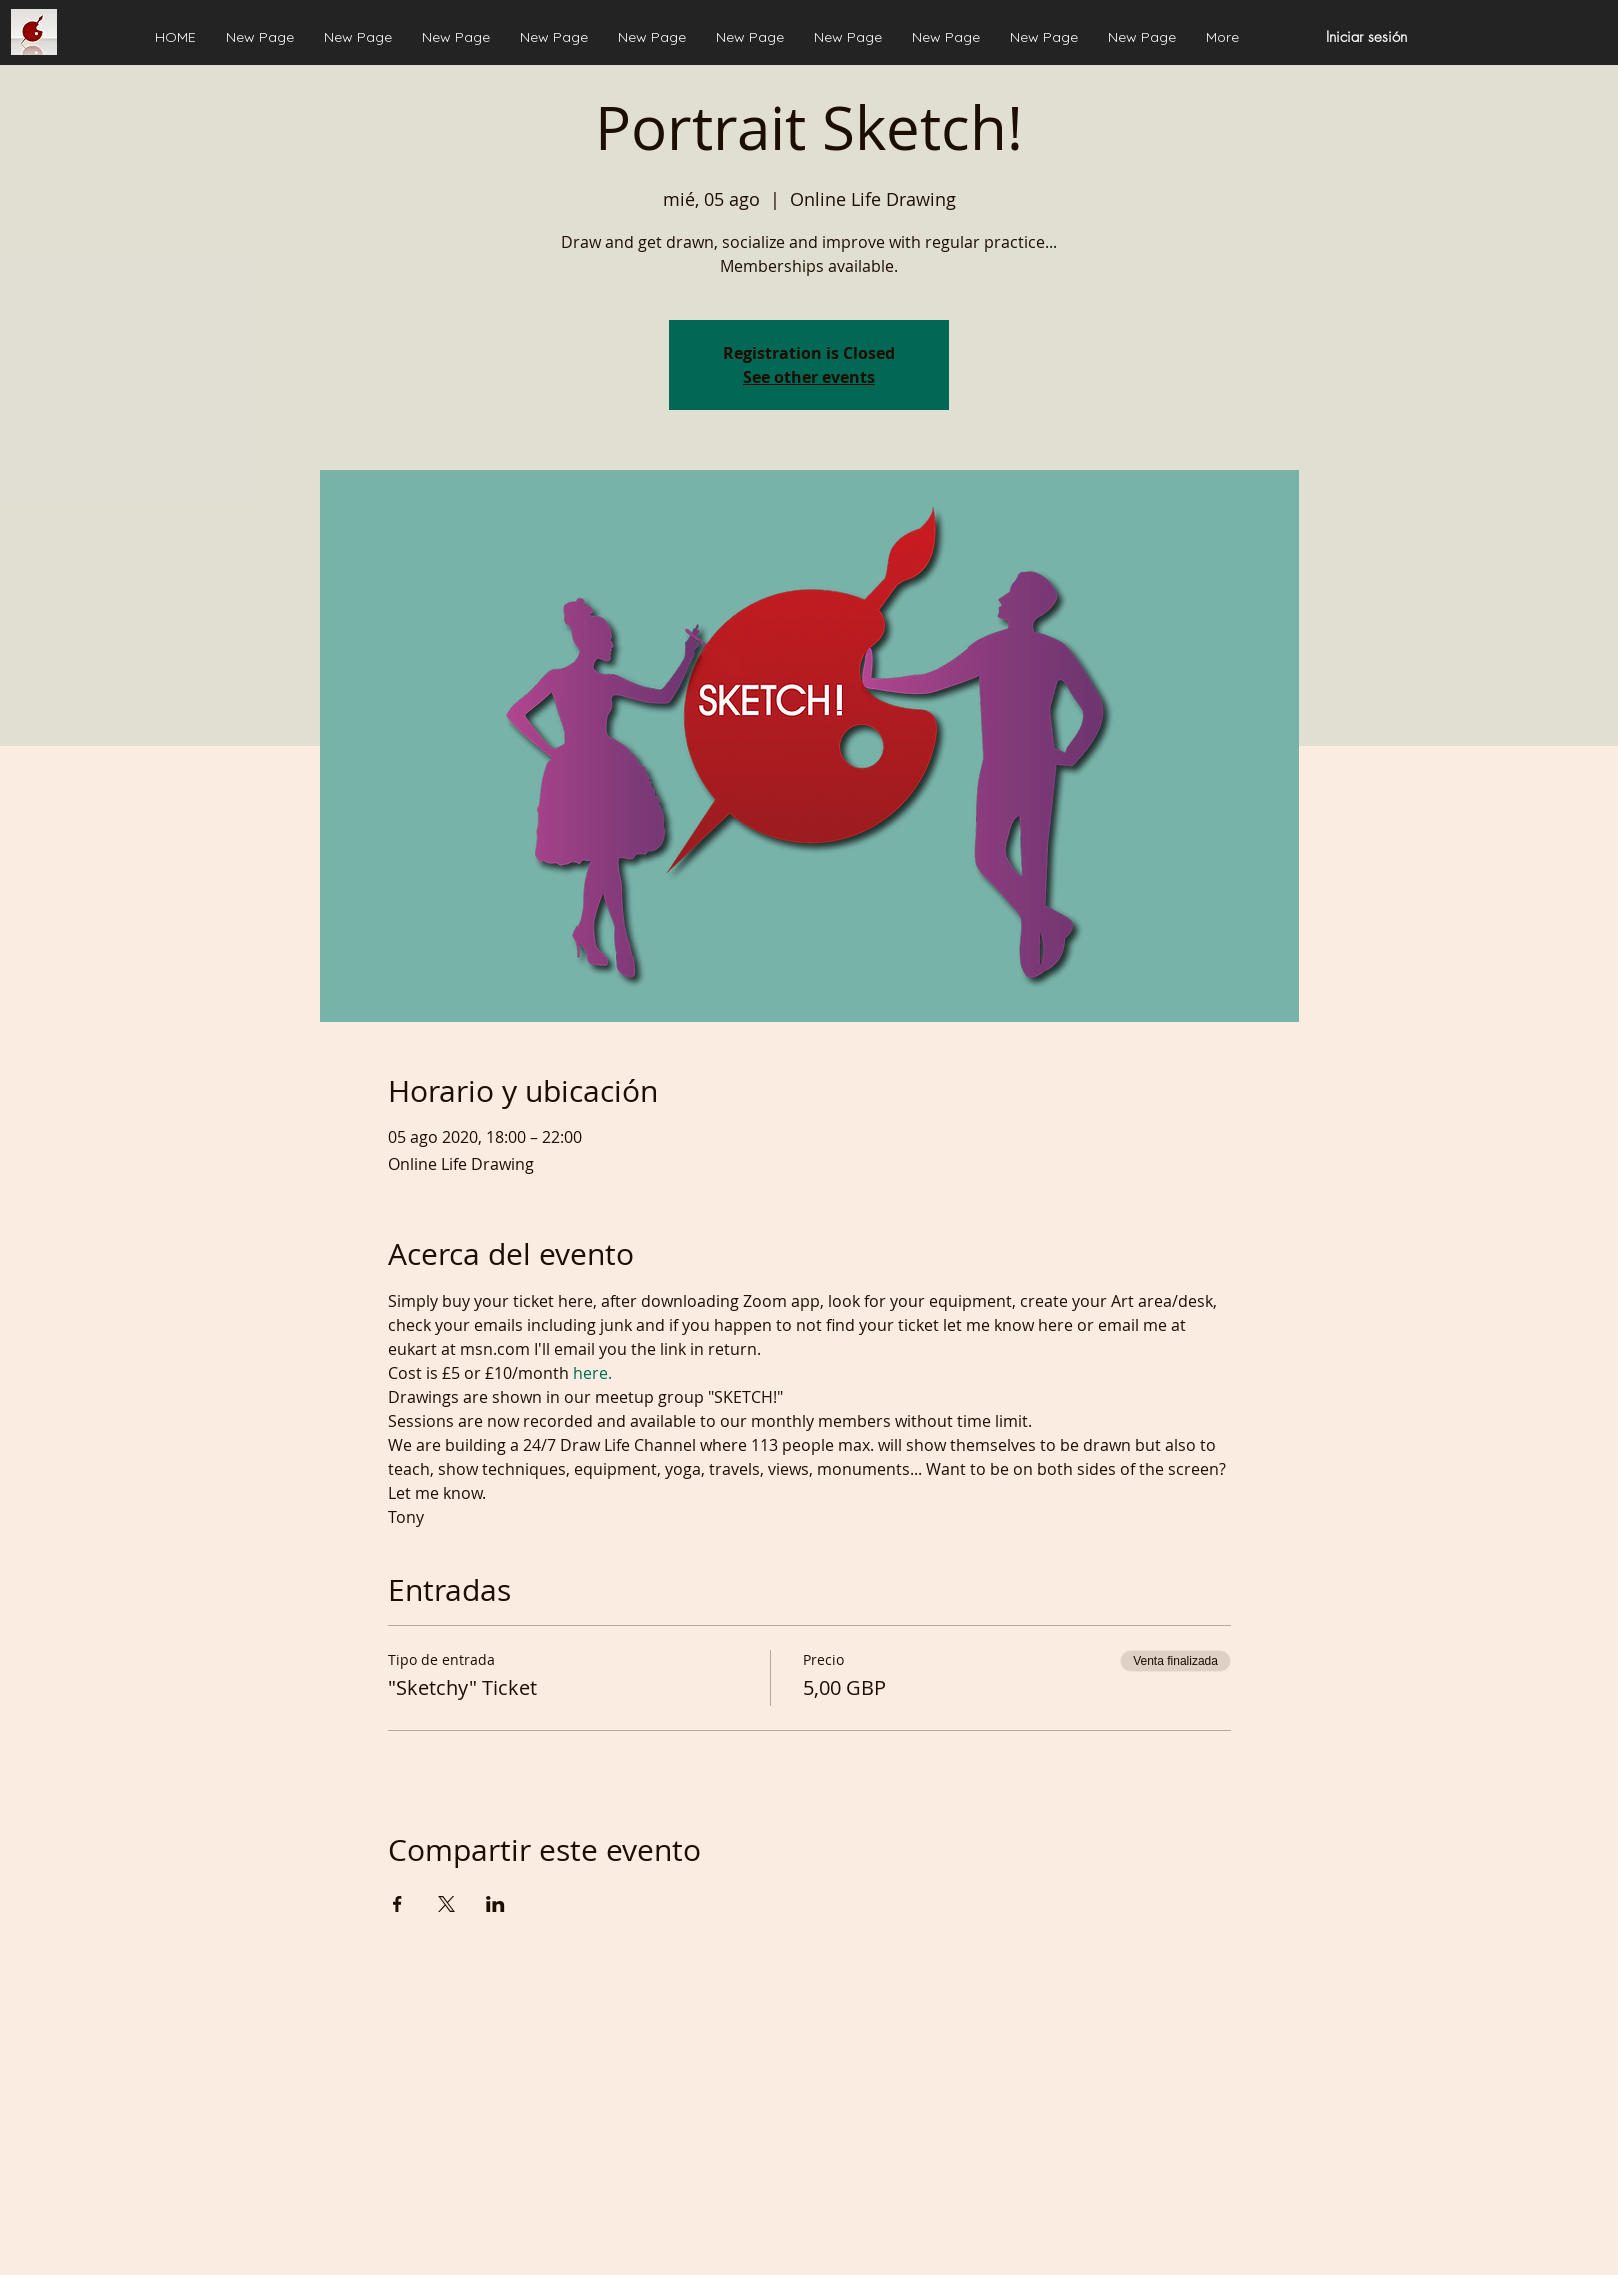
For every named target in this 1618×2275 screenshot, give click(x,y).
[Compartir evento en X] (446, 1904)
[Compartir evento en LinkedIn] (495, 1904)
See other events (809, 377)
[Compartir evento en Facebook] (397, 1904)
